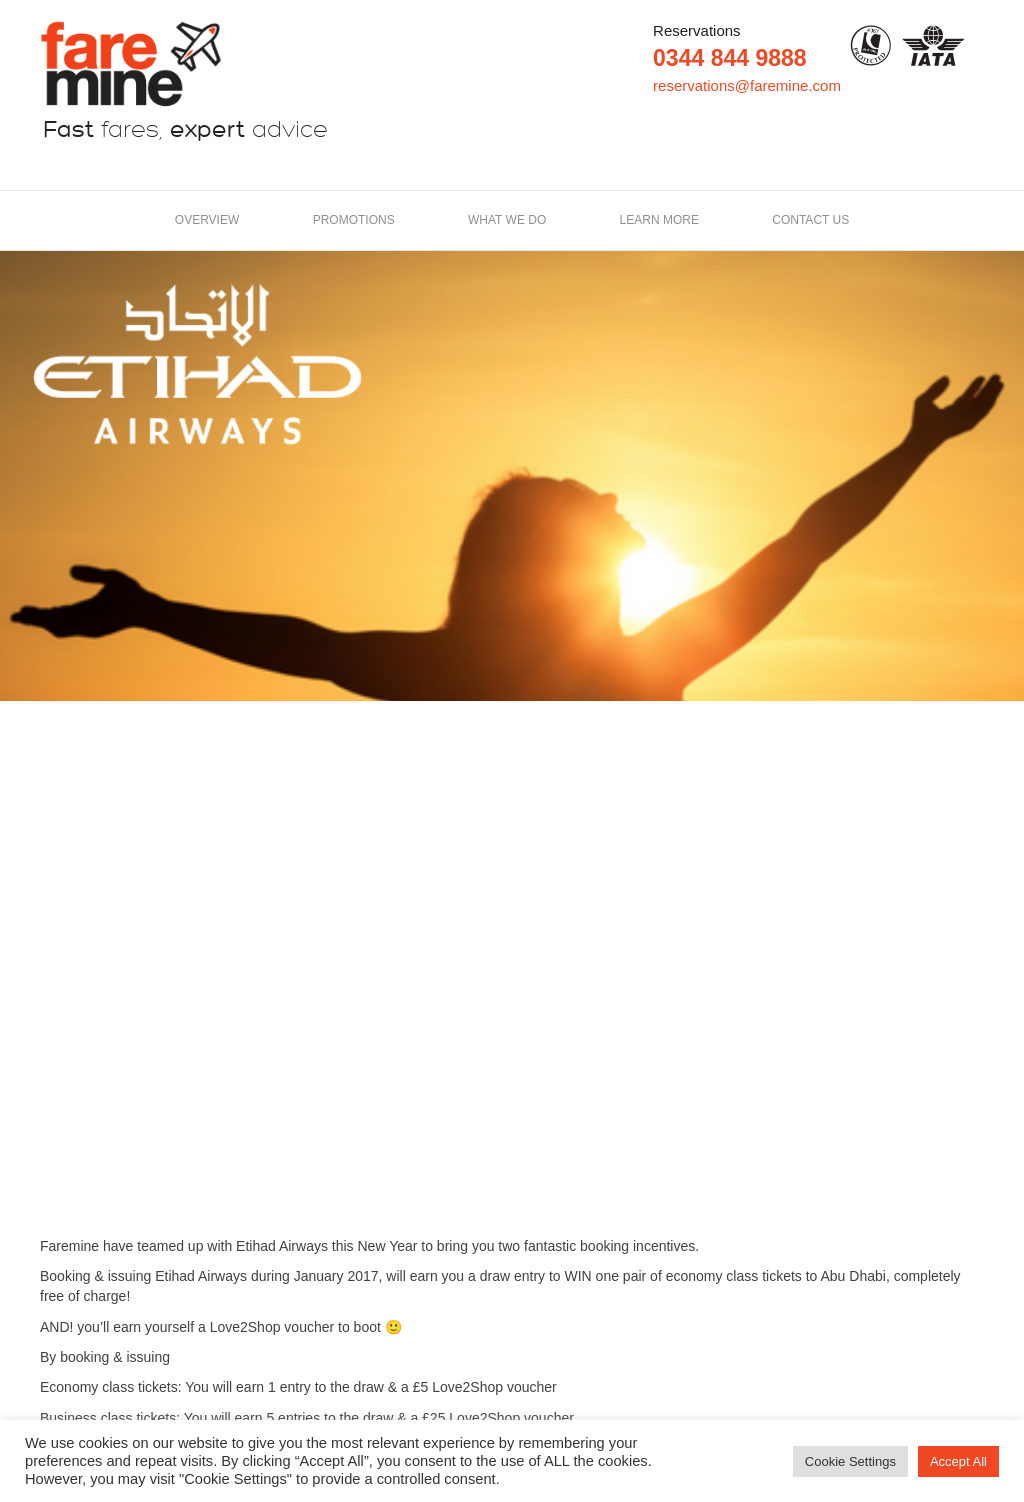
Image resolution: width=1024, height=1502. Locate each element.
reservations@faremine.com (747, 85)
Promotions (354, 220)
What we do (507, 220)
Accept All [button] (958, 1461)
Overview (207, 220)
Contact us (810, 220)
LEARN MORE (659, 220)
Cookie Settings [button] (850, 1461)
